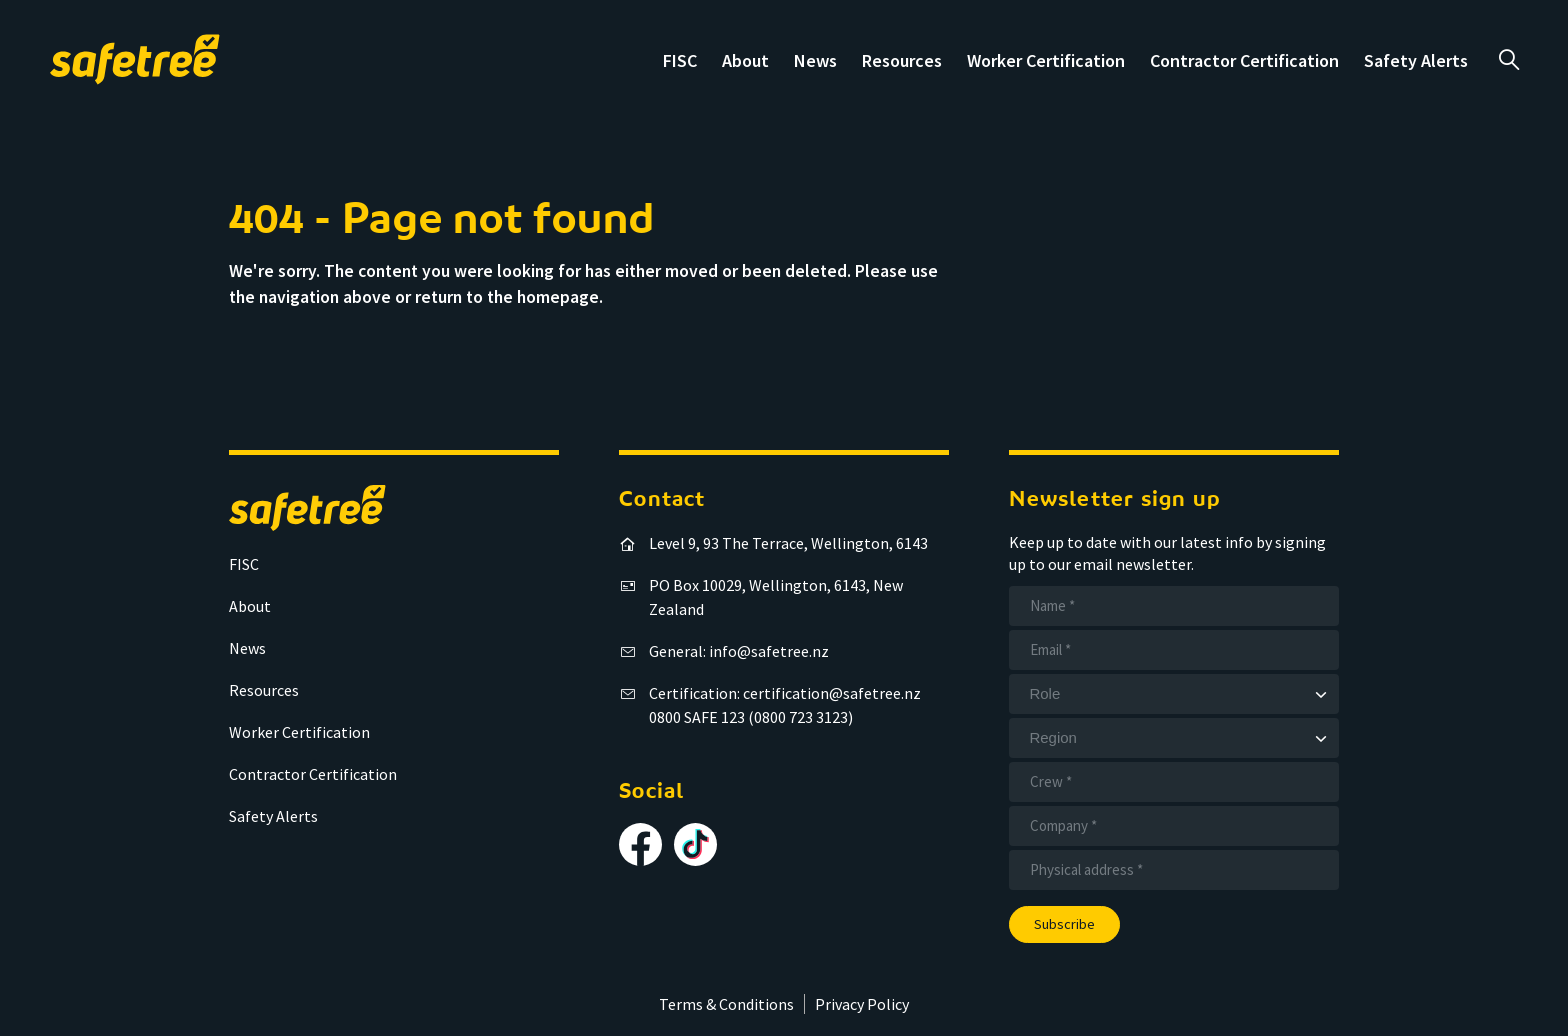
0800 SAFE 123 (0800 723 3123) (751, 717)
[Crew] (1174, 782)
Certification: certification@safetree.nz (785, 693)
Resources (902, 60)
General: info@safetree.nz (739, 651)
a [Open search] (1508, 60)
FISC (680, 60)
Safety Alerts (1416, 60)
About (745, 60)
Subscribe (1064, 924)
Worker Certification (1046, 60)
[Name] (1174, 606)
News (815, 60)
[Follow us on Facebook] (640, 844)
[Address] (1174, 870)
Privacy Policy (862, 1004)
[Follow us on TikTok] (695, 844)
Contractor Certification (1244, 60)
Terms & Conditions (726, 1004)
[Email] (1174, 650)
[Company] (1174, 826)
